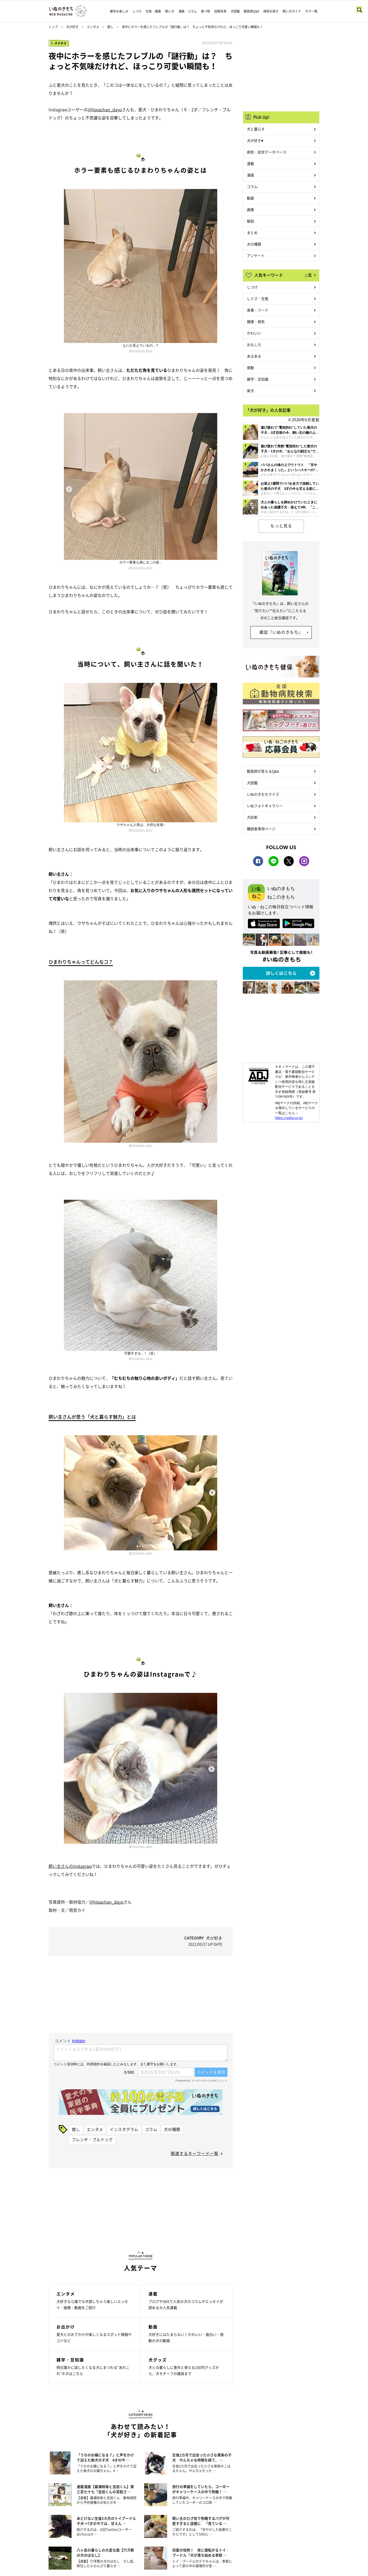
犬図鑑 (235, 11)
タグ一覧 (311, 11)
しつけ (137, 11)
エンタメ (93, 27)
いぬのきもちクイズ (263, 794)
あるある (254, 356)
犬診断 (252, 817)
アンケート (256, 255)
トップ (53, 27)
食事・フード (257, 310)
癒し (110, 27)
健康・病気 (256, 321)
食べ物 (205, 11)
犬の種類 (172, 2129)
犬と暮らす (256, 128)
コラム (151, 2129)
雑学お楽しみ (119, 11)
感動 (250, 367)
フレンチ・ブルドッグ (92, 2139)
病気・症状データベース (266, 151)
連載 (250, 163)
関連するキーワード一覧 (194, 2153)
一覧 (308, 274)
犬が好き (72, 27)
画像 (250, 209)
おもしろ (254, 344)
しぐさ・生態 (257, 298)
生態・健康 (153, 11)
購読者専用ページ (261, 828)
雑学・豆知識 (257, 379)
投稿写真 (220, 11)
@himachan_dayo (105, 109)
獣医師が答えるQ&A (263, 771)
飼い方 (169, 11)
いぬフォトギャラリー (265, 805)
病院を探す (271, 11)
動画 (250, 198)
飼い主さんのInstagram (70, 1866)
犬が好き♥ (255, 140)
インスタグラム (124, 2129)
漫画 (250, 174)
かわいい (254, 333)
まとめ (252, 232)
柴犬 (250, 390)
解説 (250, 221)
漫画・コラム (187, 11)
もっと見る (281, 526)
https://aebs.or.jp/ (289, 1117)
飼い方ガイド (292, 11)
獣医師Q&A (251, 11)
